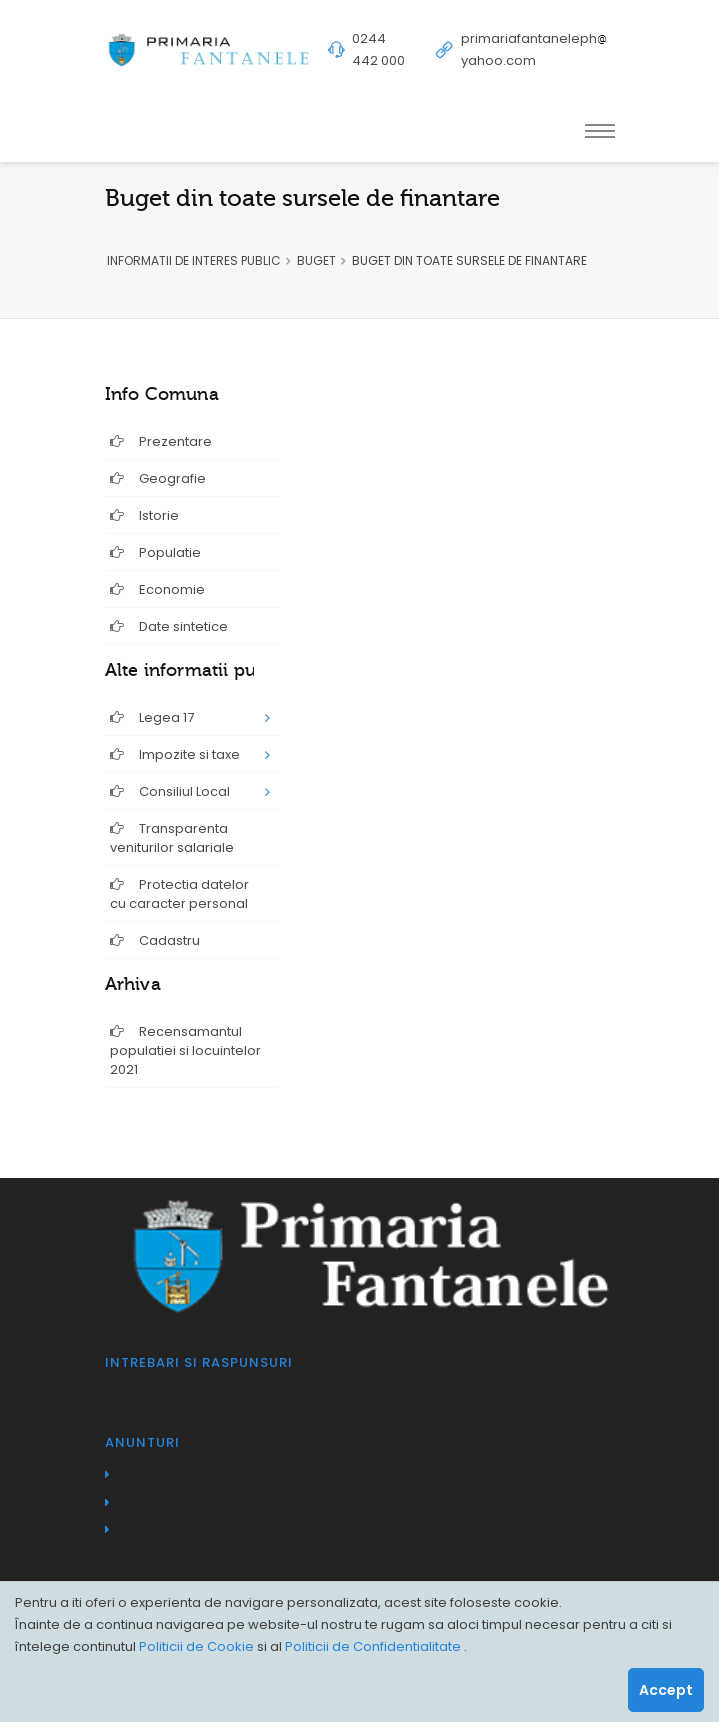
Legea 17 (152, 717)
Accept (666, 1690)
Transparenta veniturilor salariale (172, 838)
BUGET (316, 260)
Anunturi (142, 1442)
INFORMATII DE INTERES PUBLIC (194, 260)
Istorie (144, 515)
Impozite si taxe (175, 754)
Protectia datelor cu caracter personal (179, 894)
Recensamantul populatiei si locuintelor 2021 (185, 1050)
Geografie (158, 478)
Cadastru (155, 940)
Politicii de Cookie (198, 1646)
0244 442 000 (378, 49)
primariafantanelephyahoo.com (534, 49)
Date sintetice (169, 626)
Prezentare (161, 441)
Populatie (155, 552)
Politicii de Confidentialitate (374, 1646)
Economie (157, 589)
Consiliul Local (170, 791)
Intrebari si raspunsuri (199, 1362)
